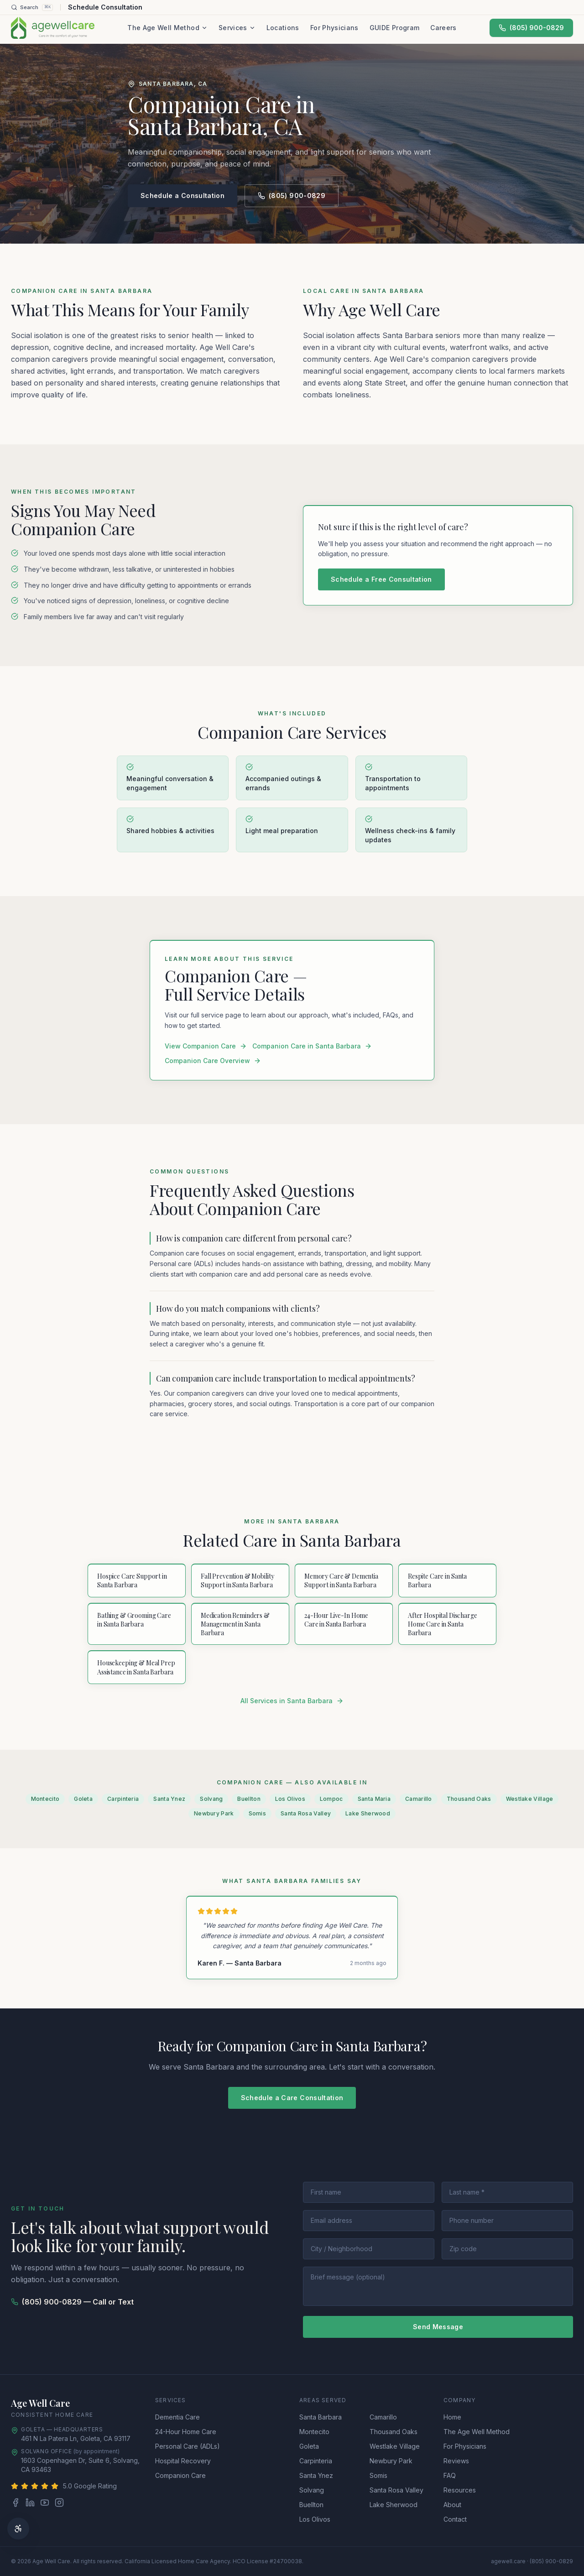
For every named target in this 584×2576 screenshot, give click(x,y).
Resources (459, 2490)
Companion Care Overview (213, 1060)
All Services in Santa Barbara (292, 1701)
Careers (443, 27)
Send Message (438, 2327)
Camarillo (418, 1798)
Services (237, 27)
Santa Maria (374, 1798)
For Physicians (334, 27)
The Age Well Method (167, 27)
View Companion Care (206, 1046)
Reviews (456, 2461)
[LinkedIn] (30, 2502)
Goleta (83, 1798)
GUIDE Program (395, 27)
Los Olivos (290, 1798)
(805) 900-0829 (531, 27)
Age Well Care (40, 2403)
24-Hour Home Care (185, 2431)
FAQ (449, 2475)
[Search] (32, 7)
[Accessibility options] (18, 2528)
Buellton (248, 1798)
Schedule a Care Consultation (292, 2097)
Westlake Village (529, 1798)
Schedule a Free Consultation (381, 579)
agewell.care (508, 2561)
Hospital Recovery (183, 2461)
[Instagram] (59, 2502)
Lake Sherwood (367, 1813)
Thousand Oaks (469, 1798)
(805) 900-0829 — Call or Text (72, 2301)
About (452, 2504)
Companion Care (180, 2475)
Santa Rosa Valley (306, 1813)
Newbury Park (214, 1813)
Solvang (211, 1798)
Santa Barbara (320, 2417)
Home (452, 2417)
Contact (455, 2519)
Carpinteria (123, 1798)
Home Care (74, 2414)
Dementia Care (177, 2417)
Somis (257, 1813)
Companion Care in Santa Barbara (312, 1046)
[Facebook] (15, 2502)
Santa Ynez (169, 1798)
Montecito (45, 1798)
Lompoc (331, 1798)
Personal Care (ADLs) (187, 2446)
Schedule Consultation (105, 7)
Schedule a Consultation (182, 195)
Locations (282, 27)
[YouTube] (44, 2502)
